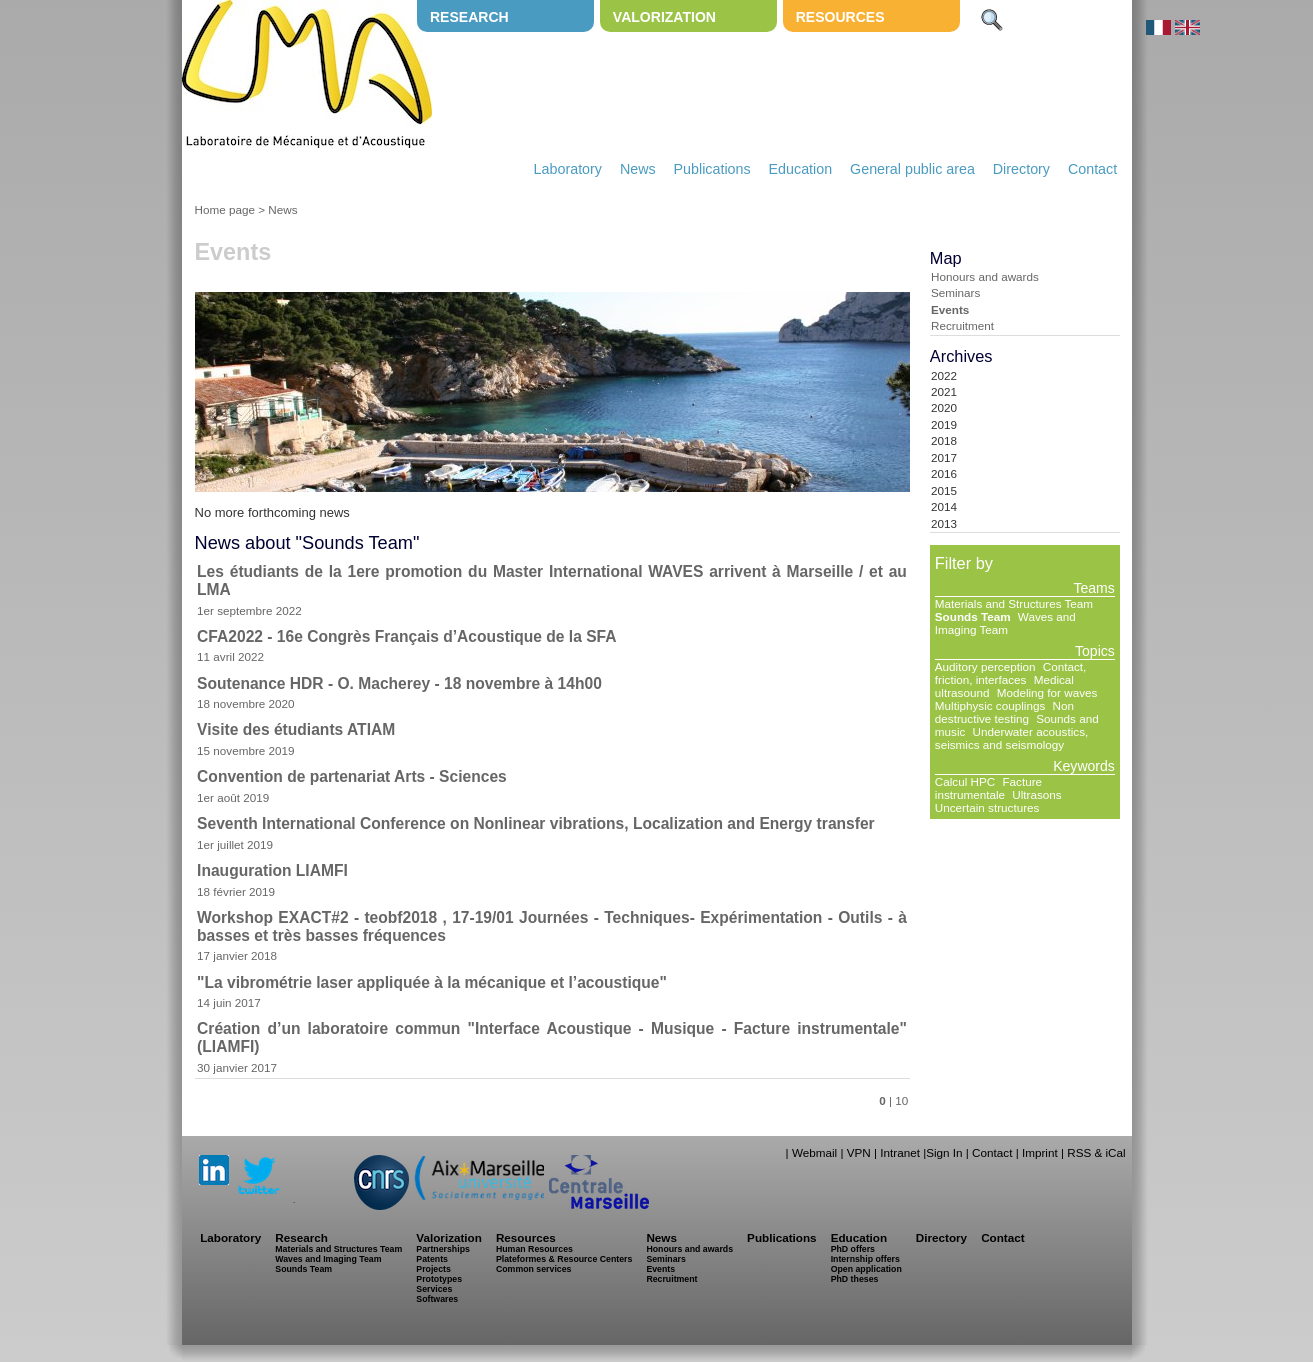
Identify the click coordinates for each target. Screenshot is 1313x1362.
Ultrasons (1036, 794)
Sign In (944, 1152)
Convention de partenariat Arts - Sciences (352, 776)
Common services (534, 1269)
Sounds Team (973, 616)
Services (434, 1289)
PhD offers (853, 1249)
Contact (1092, 169)
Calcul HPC (965, 781)
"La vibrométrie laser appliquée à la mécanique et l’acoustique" (432, 982)
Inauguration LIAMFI (272, 870)
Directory (1021, 169)
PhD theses (855, 1279)
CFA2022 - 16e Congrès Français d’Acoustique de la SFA (406, 636)
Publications (712, 169)
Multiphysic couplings (990, 705)
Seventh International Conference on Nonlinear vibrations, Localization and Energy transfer (536, 823)
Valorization (664, 17)
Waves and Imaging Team (1005, 623)
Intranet (900, 1152)
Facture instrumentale (988, 788)
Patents (432, 1259)
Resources (840, 17)
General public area (912, 169)
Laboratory (568, 169)
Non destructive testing (1004, 712)
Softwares (437, 1299)
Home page (225, 209)
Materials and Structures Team (1014, 603)
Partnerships (443, 1249)
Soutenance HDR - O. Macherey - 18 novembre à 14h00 (399, 683)
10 (901, 1100)
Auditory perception (985, 666)
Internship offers (865, 1259)
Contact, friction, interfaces (1010, 673)
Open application (866, 1269)
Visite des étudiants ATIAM (296, 729)
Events (950, 309)
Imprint (1040, 1152)
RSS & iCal (1096, 1152)
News (638, 169)
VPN (859, 1152)
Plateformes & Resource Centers (564, 1259)
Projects (433, 1269)
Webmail (814, 1152)
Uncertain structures (987, 807)
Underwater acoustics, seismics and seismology (1011, 738)
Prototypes (439, 1279)
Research (469, 17)
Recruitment (962, 325)
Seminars (955, 292)
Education (801, 169)
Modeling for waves (1047, 692)
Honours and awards (985, 276)
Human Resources (534, 1249)
